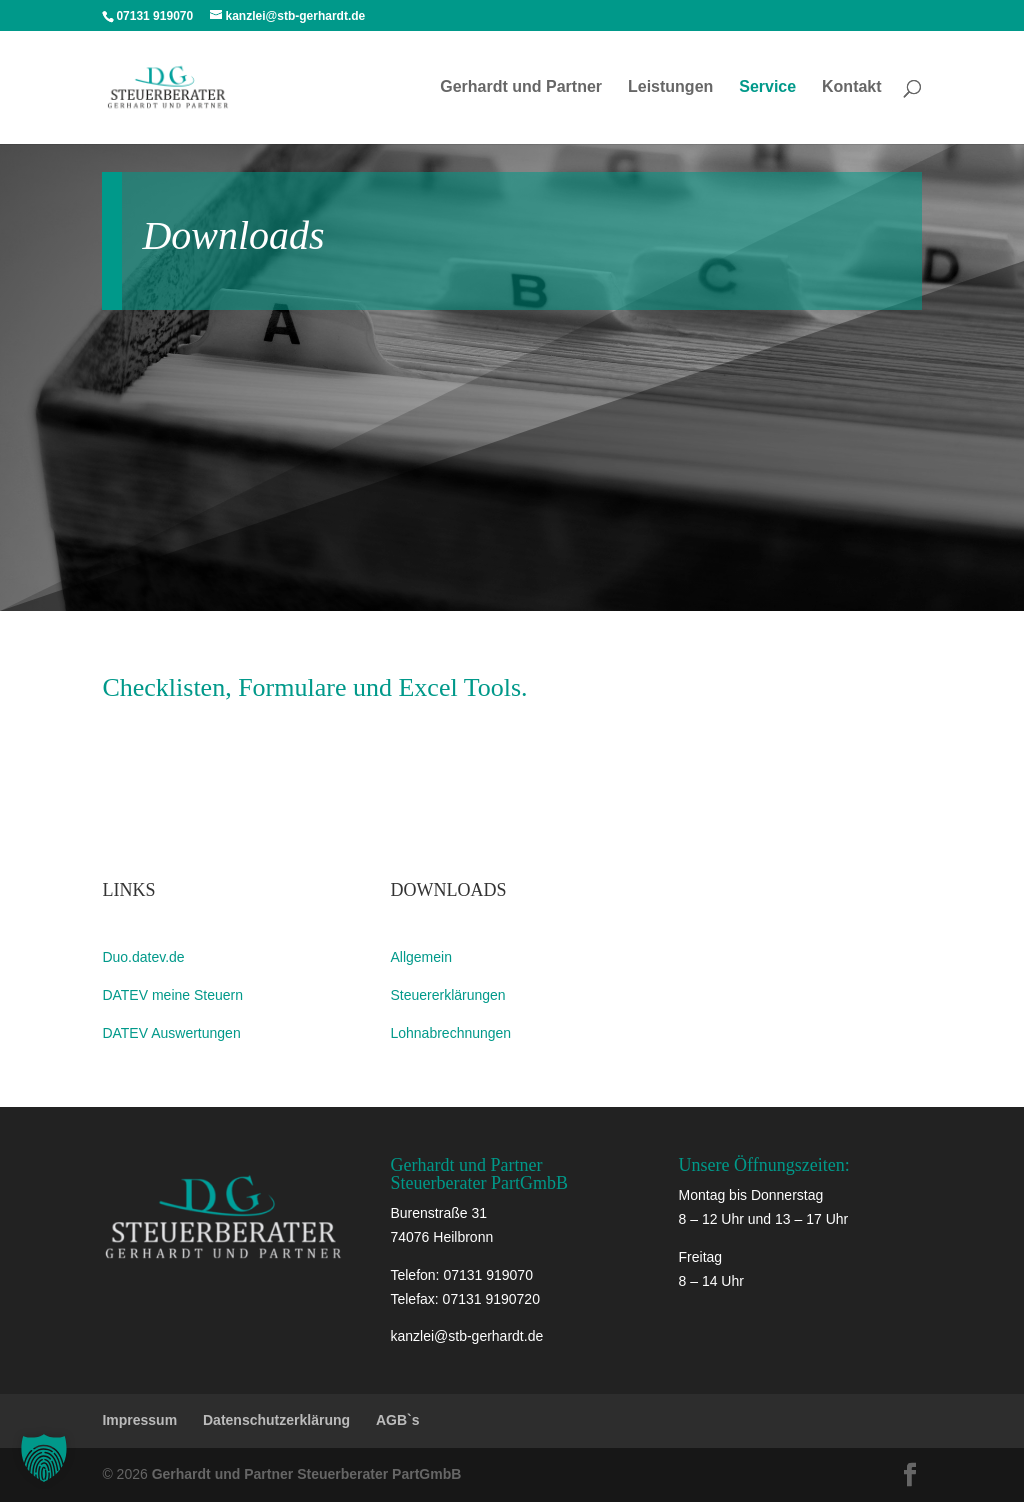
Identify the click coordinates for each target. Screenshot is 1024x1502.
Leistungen (670, 87)
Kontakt (852, 87)
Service (767, 87)
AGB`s (398, 1420)
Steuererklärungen (447, 995)
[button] (44, 1458)
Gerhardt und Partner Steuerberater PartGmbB (307, 1474)
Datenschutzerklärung (276, 1420)
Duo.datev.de (143, 957)
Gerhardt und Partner (521, 87)
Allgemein (420, 957)
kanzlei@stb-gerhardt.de (466, 1336)
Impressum (139, 1420)
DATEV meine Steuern (172, 995)
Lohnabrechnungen (450, 1033)
